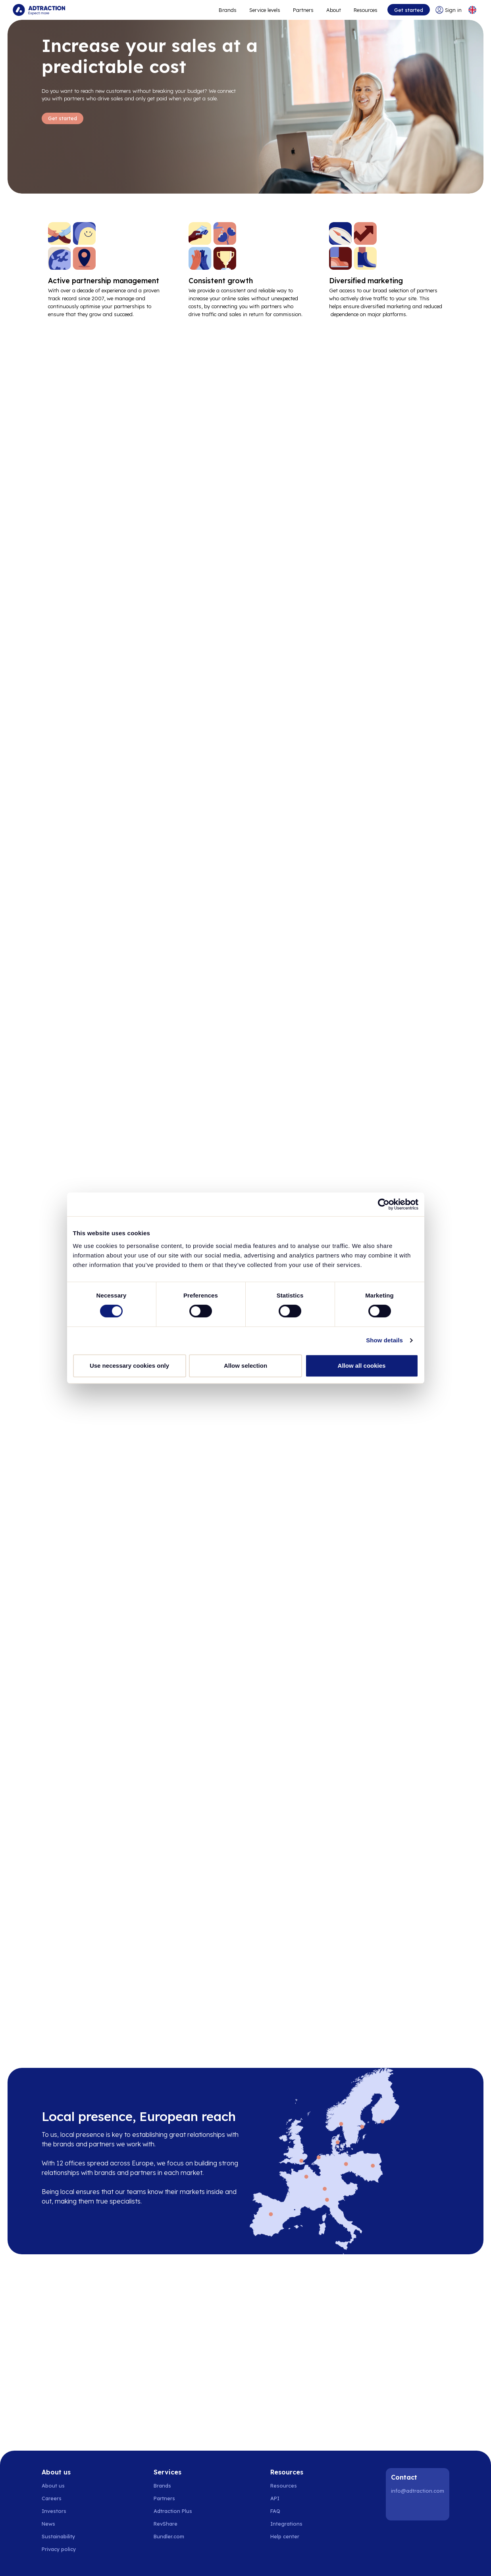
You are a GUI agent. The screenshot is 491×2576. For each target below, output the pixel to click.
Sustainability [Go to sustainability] (58, 2536)
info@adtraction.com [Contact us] (417, 2491)
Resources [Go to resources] (365, 10)
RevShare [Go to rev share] (165, 2523)
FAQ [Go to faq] (275, 2511)
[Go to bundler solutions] (173, 2536)
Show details (384, 1340)
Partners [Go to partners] (164, 2498)
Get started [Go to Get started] (62, 118)
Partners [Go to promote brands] (303, 10)
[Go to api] (289, 2498)
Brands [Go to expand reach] (228, 10)
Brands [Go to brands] (162, 2485)
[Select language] (472, 10)
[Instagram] (418, 2507)
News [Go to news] (48, 2523)
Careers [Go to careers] (52, 2498)
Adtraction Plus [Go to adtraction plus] (173, 2511)
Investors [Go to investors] (54, 2511)
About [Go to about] (333, 10)
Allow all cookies (362, 1365)
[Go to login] (448, 10)
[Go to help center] (289, 2536)
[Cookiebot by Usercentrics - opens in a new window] (383, 1204)
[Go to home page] (39, 10)
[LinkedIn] (398, 2507)
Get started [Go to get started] (408, 10)
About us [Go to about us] (53, 2485)
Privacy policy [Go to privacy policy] (59, 2549)
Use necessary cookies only (129, 1365)
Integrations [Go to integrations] (286, 2523)
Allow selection (245, 1365)
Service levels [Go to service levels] (264, 10)
